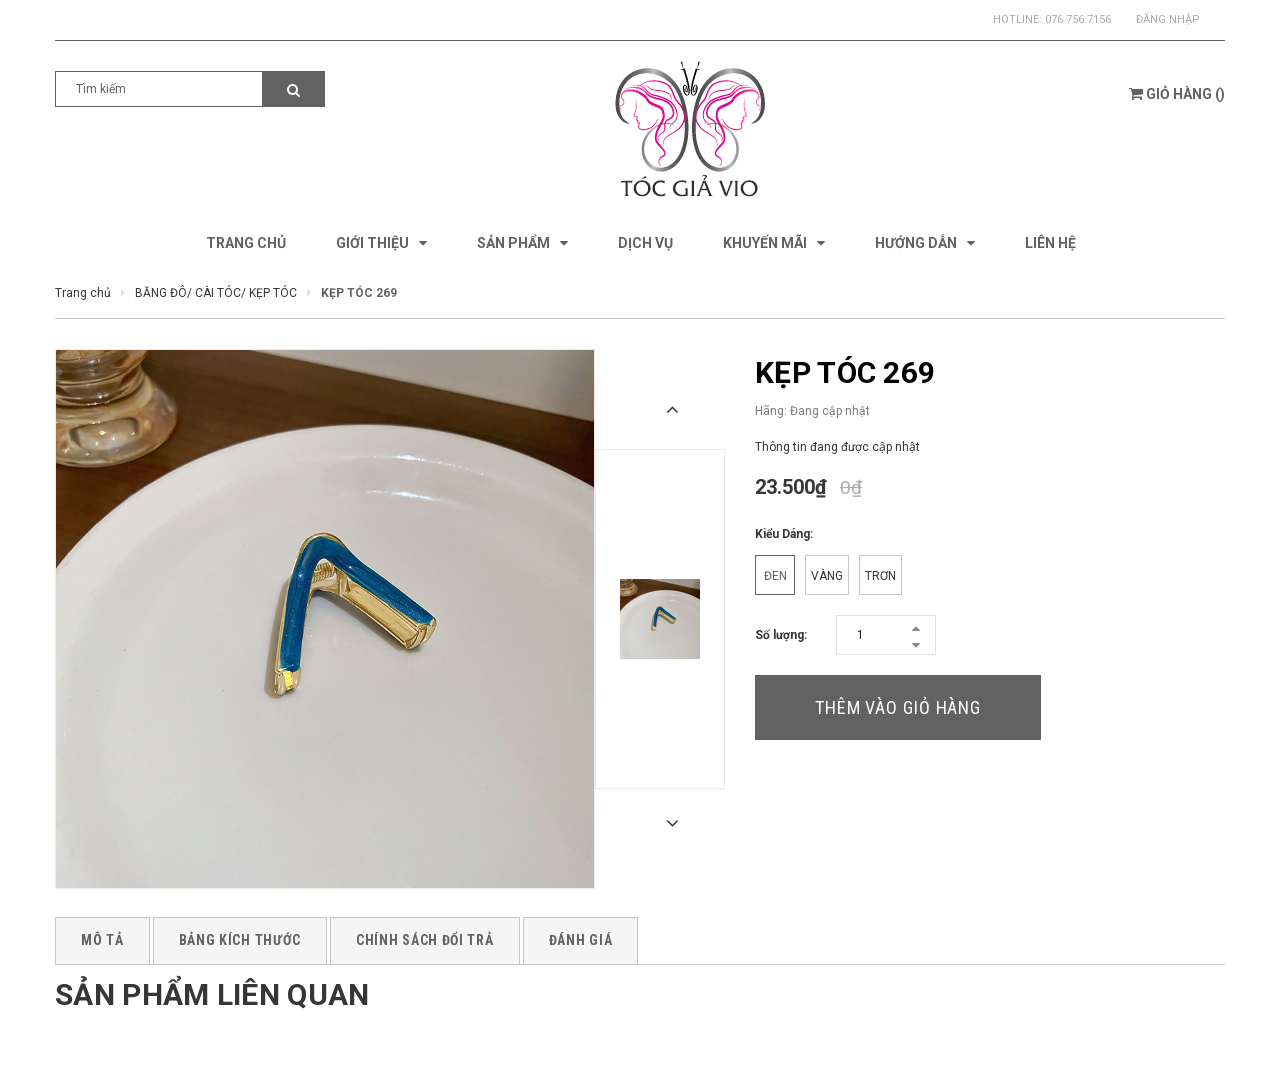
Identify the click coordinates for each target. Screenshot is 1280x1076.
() (1177, 94)
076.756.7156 (1078, 19)
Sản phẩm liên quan (212, 994)
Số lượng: (781, 635)
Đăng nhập (1168, 19)
